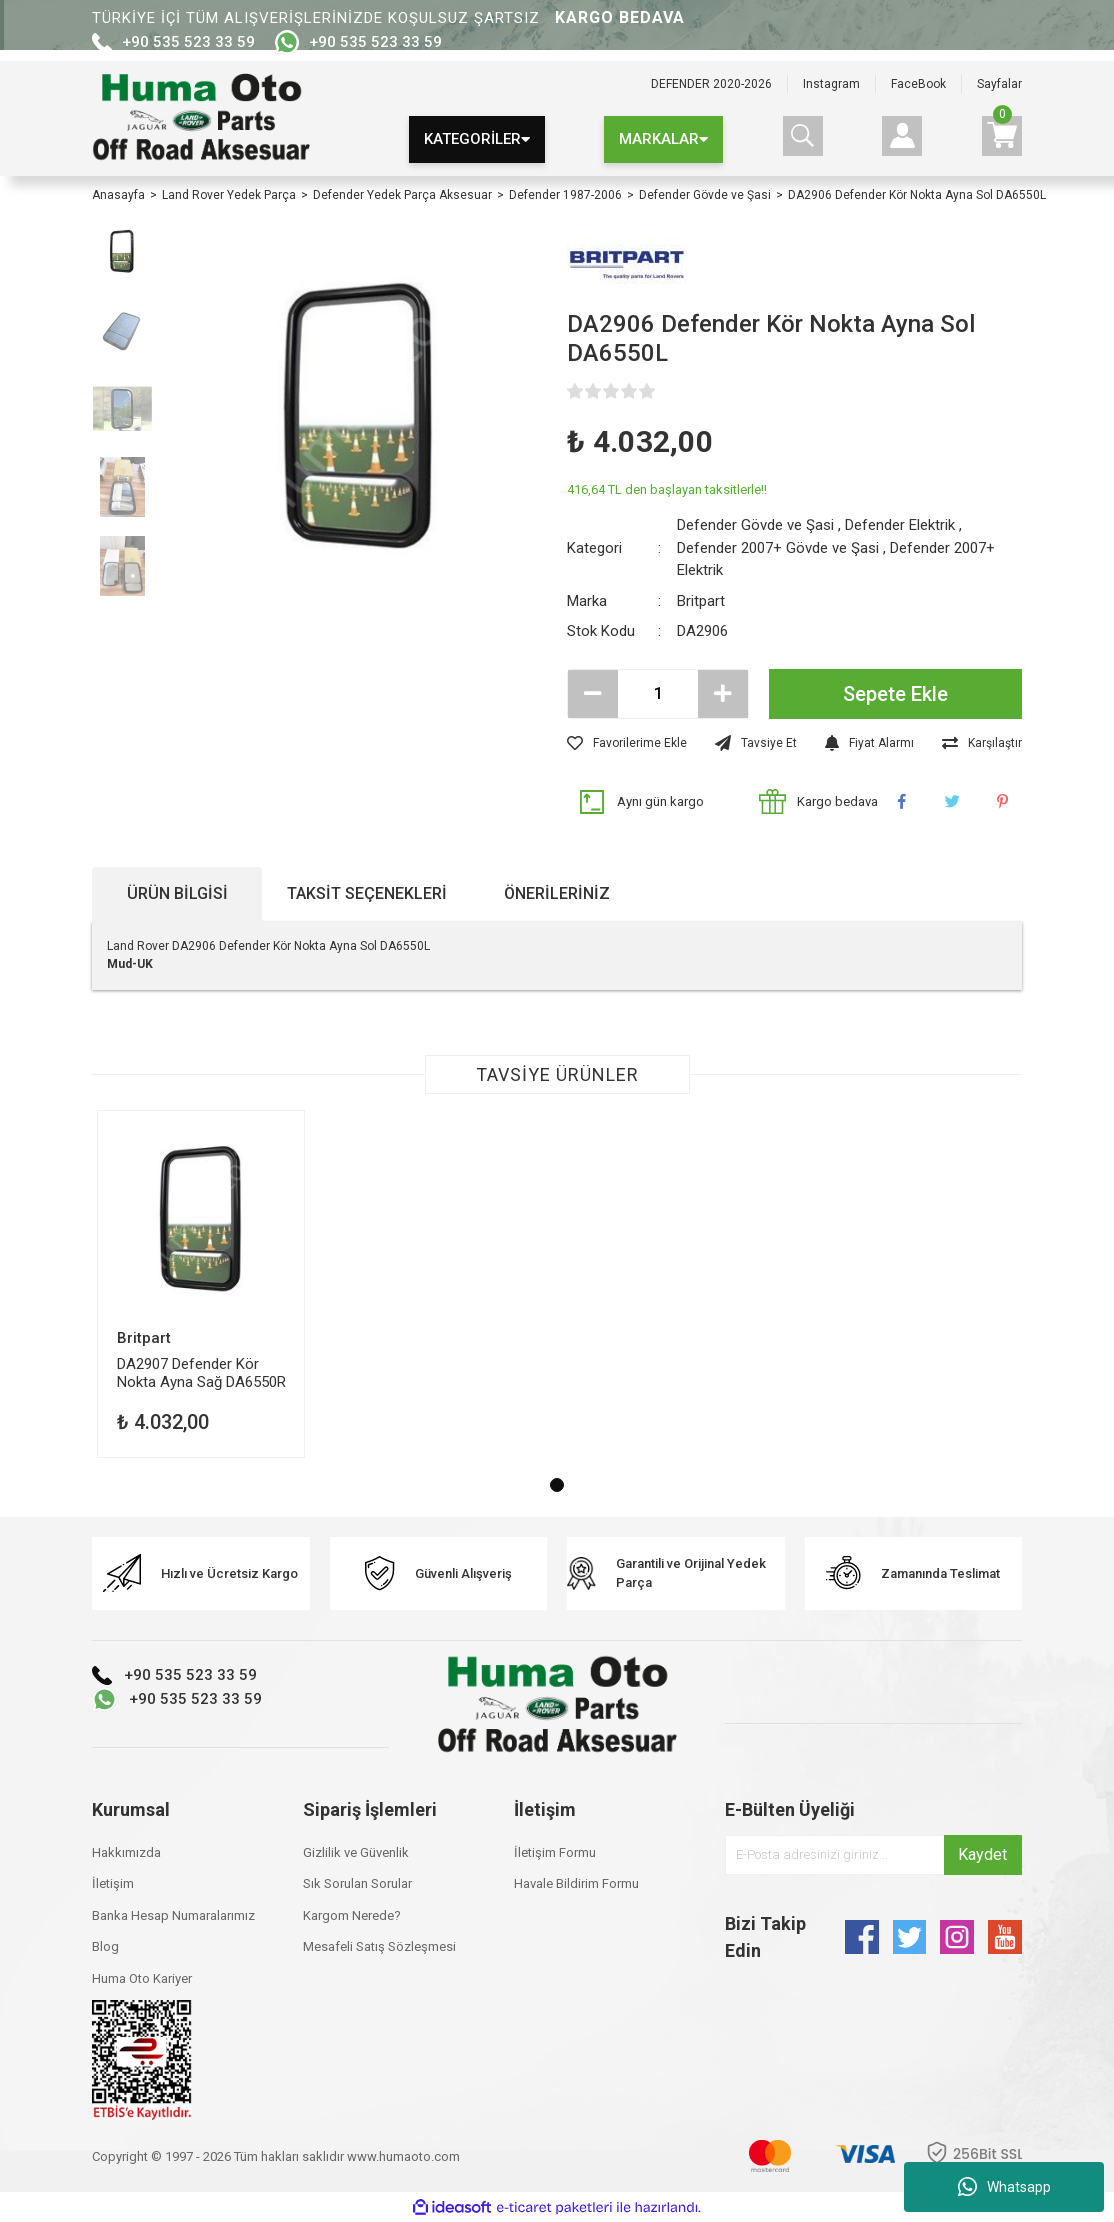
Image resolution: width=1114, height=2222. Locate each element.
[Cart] (1002, 136)
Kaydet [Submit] (982, 1854)
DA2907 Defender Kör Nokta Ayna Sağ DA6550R (201, 1372)
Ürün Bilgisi (177, 893)
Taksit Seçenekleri (367, 893)
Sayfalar (999, 84)
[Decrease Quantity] (593, 694)
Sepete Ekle (895, 694)
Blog (105, 1946)
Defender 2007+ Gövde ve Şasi (778, 548)
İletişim (113, 1883)
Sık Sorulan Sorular (357, 1883)
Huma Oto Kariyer (142, 1978)
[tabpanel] (201, 1284)
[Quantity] (658, 694)
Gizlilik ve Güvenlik (356, 1852)
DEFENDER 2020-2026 (711, 84)
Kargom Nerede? (352, 1915)
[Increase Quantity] (723, 694)
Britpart (701, 601)
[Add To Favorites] (627, 743)
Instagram (831, 84)
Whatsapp (1004, 2187)
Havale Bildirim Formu (576, 1883)
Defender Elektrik (900, 525)
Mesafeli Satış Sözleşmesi (379, 1946)
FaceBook (918, 84)
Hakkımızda (126, 1852)
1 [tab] (557, 1485)
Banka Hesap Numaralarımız (173, 1915)
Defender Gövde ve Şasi (755, 525)
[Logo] (201, 119)
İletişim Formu (555, 1852)
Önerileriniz (557, 893)
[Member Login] (902, 136)
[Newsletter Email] (873, 1855)
